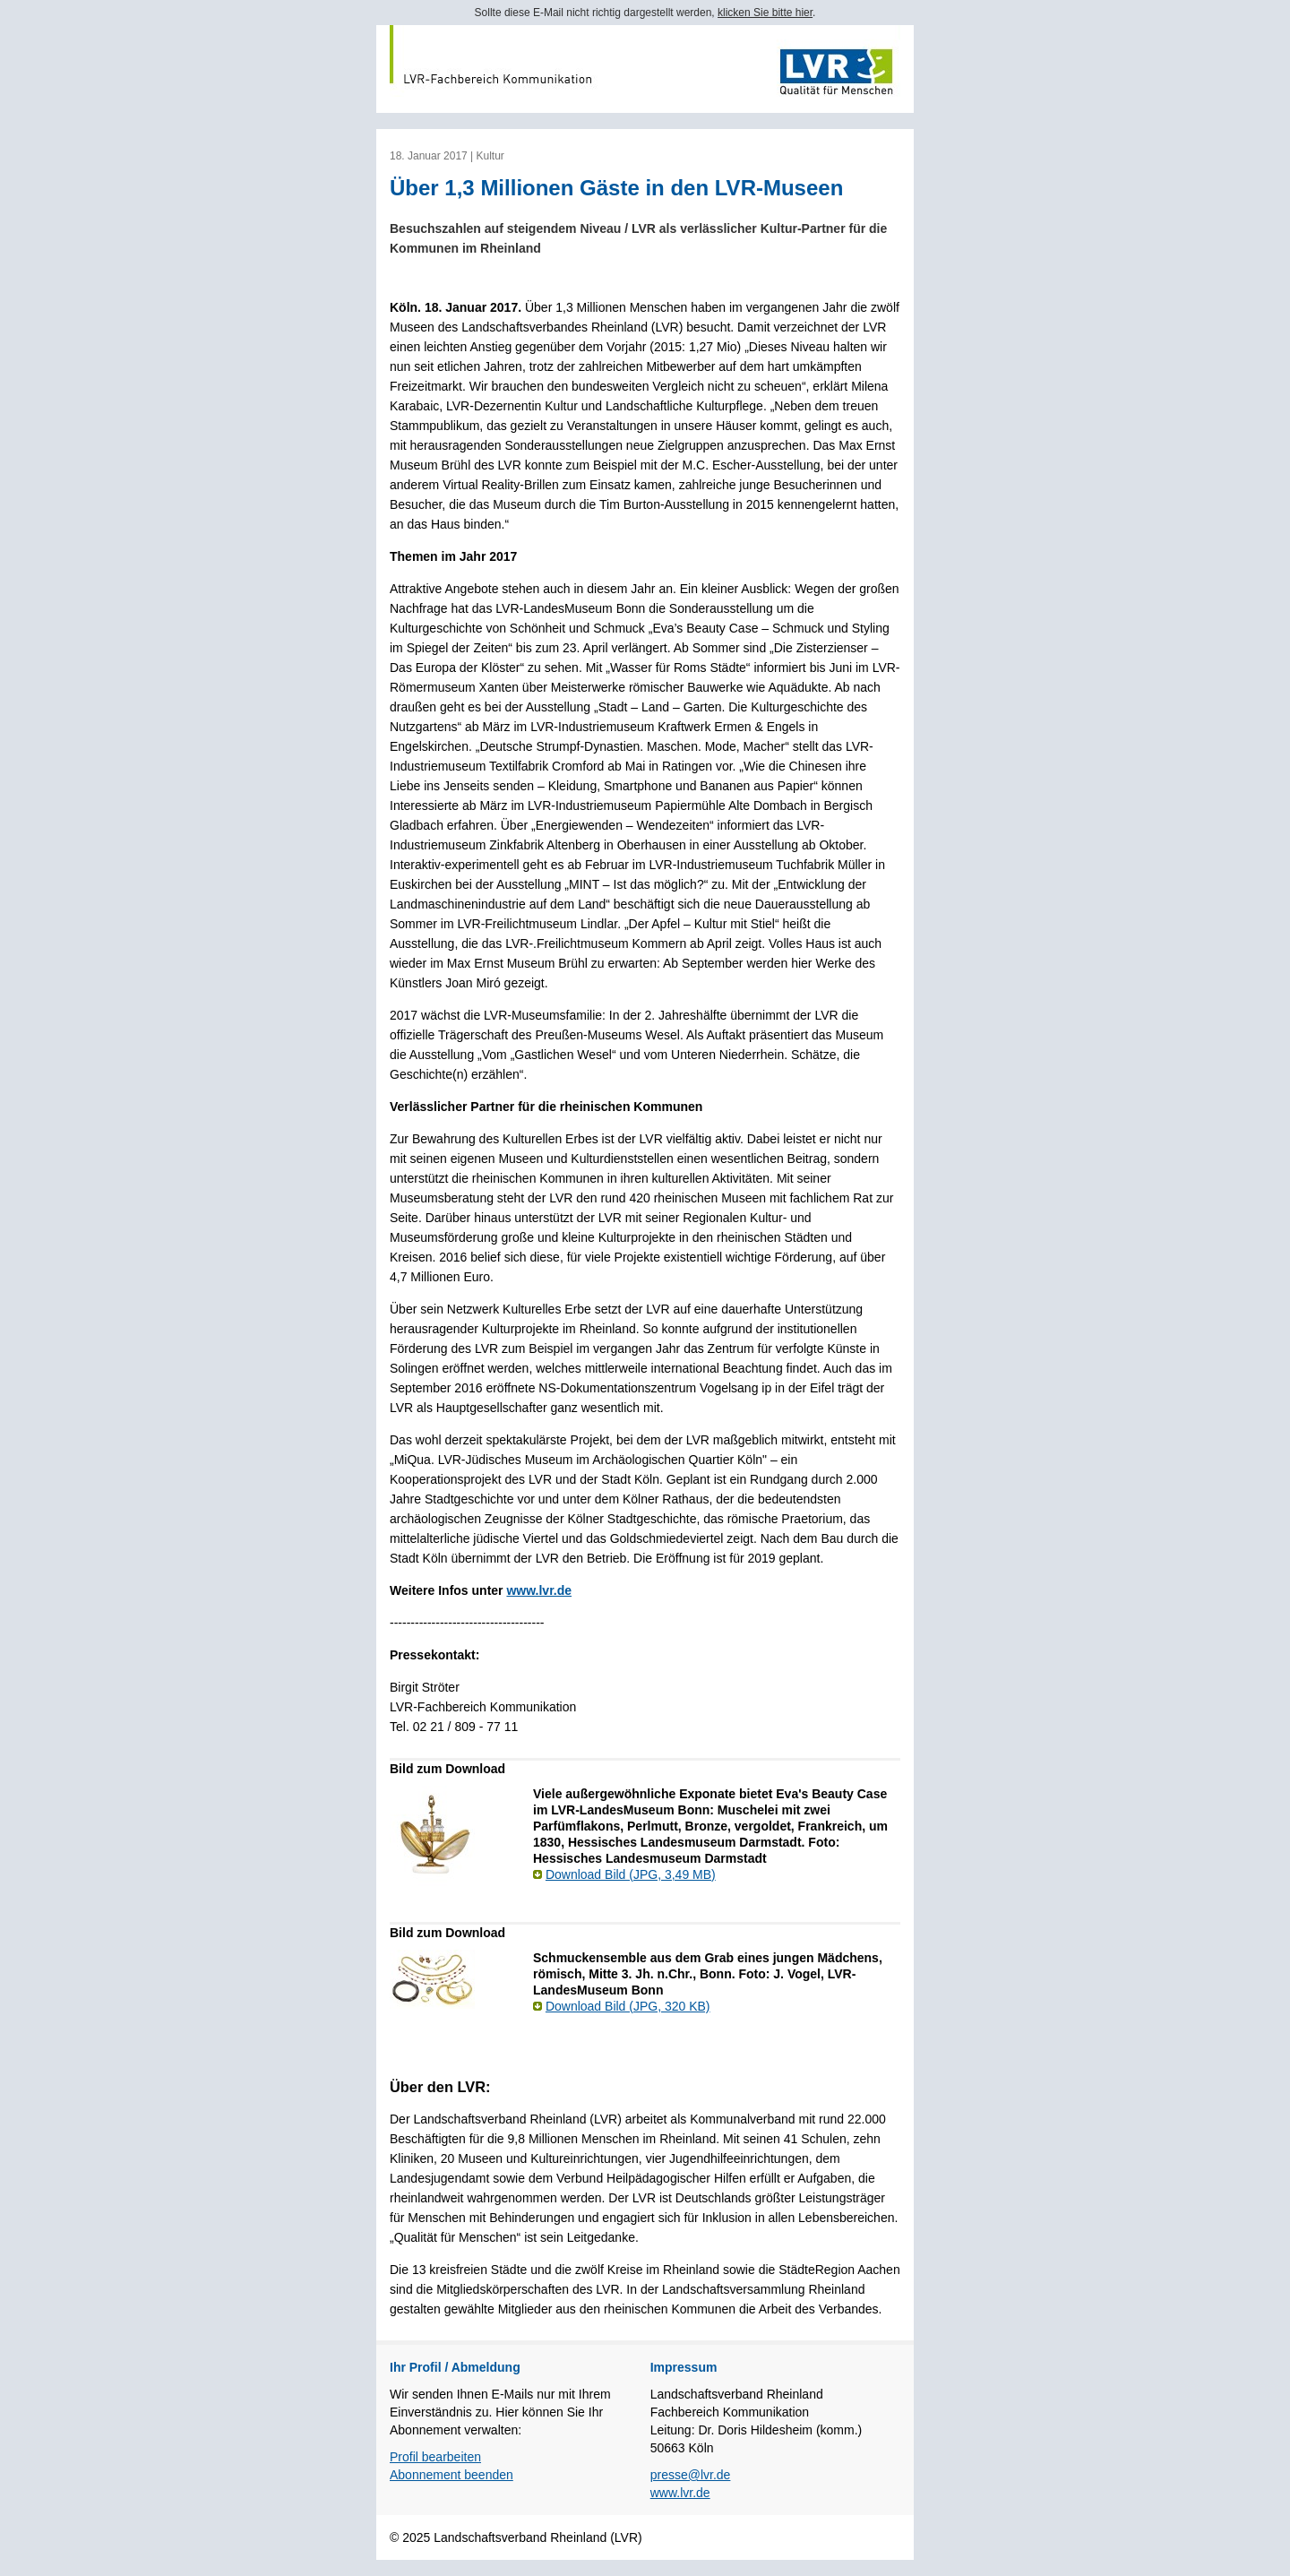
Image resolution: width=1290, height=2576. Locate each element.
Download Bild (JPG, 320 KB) (628, 2006)
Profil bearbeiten (435, 2457)
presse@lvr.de (690, 2475)
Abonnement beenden (451, 2475)
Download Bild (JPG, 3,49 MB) (631, 1874)
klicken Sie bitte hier (765, 12)
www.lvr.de (539, 1590)
